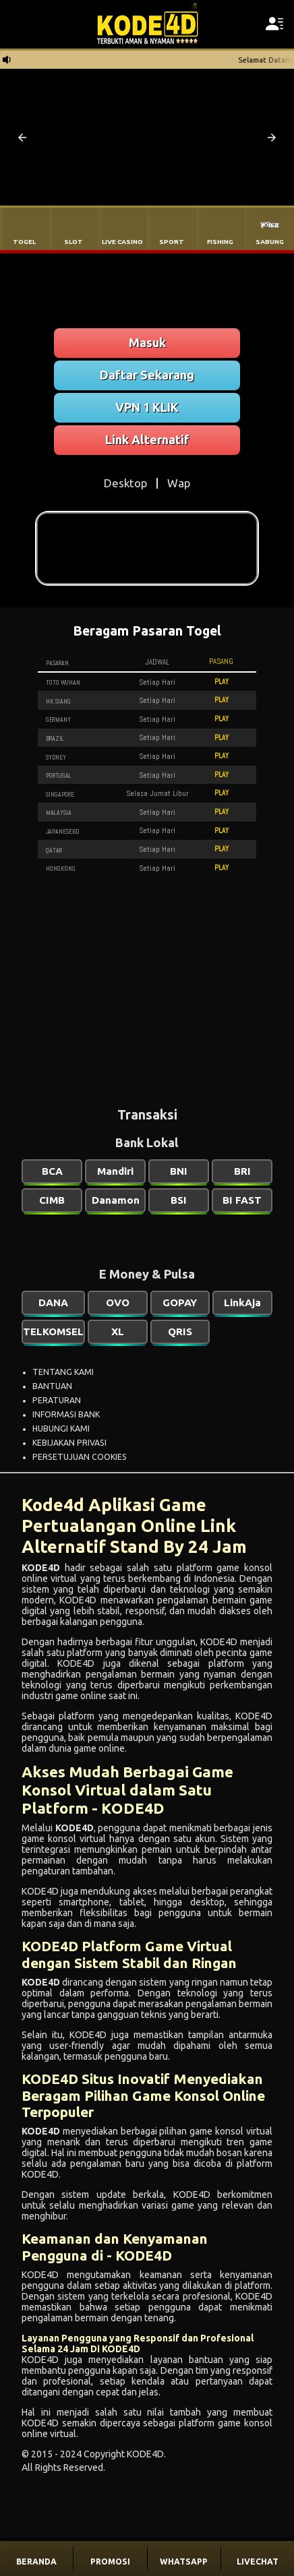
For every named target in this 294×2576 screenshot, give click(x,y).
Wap (178, 483)
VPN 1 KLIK (147, 407)
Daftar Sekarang (147, 374)
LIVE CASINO (122, 241)
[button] (22, 137)
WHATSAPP (184, 2561)
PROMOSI (110, 2561)
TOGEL (24, 241)
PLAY (221, 681)
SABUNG (270, 241)
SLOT (73, 241)
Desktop (125, 483)
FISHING (220, 241)
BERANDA (36, 2561)
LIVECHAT (257, 2561)
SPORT (171, 241)
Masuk (147, 342)
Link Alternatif (147, 439)
